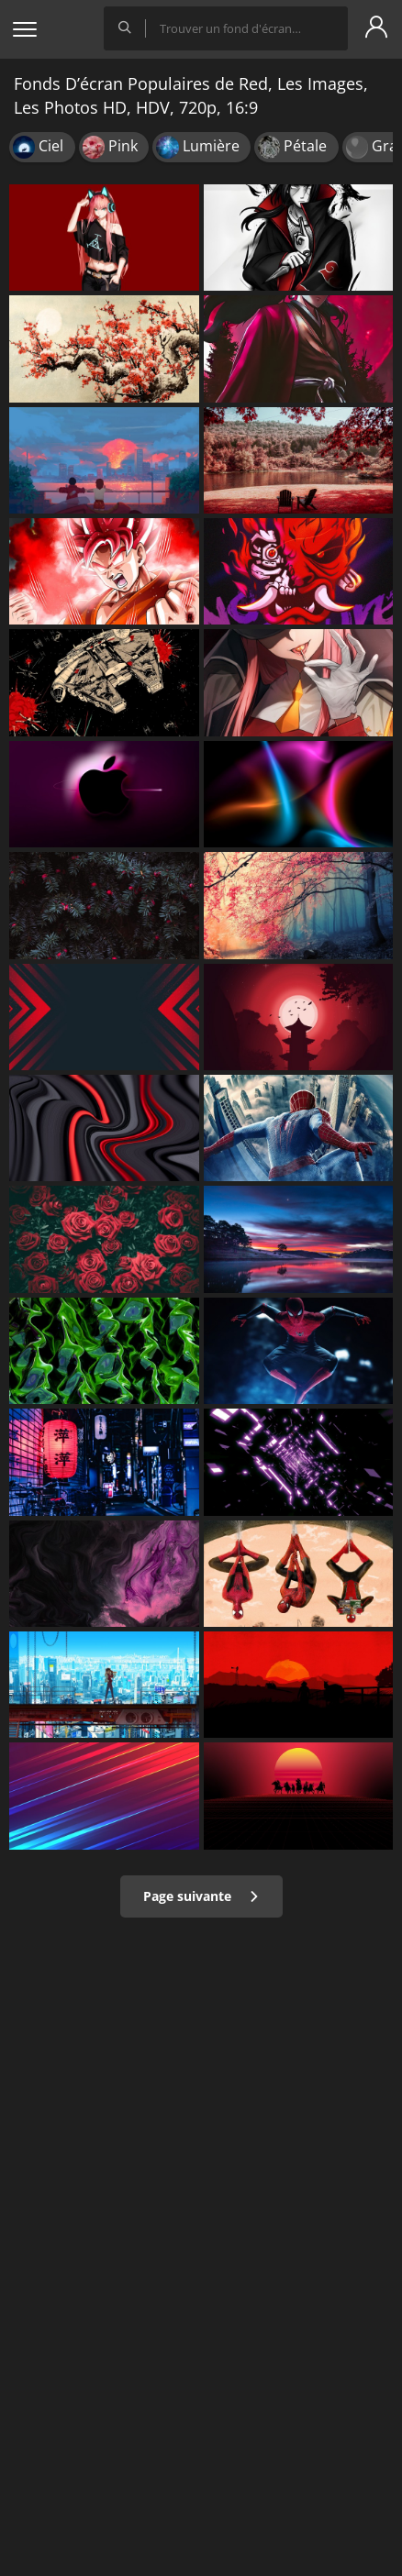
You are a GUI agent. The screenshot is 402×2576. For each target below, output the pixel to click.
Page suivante (201, 1896)
